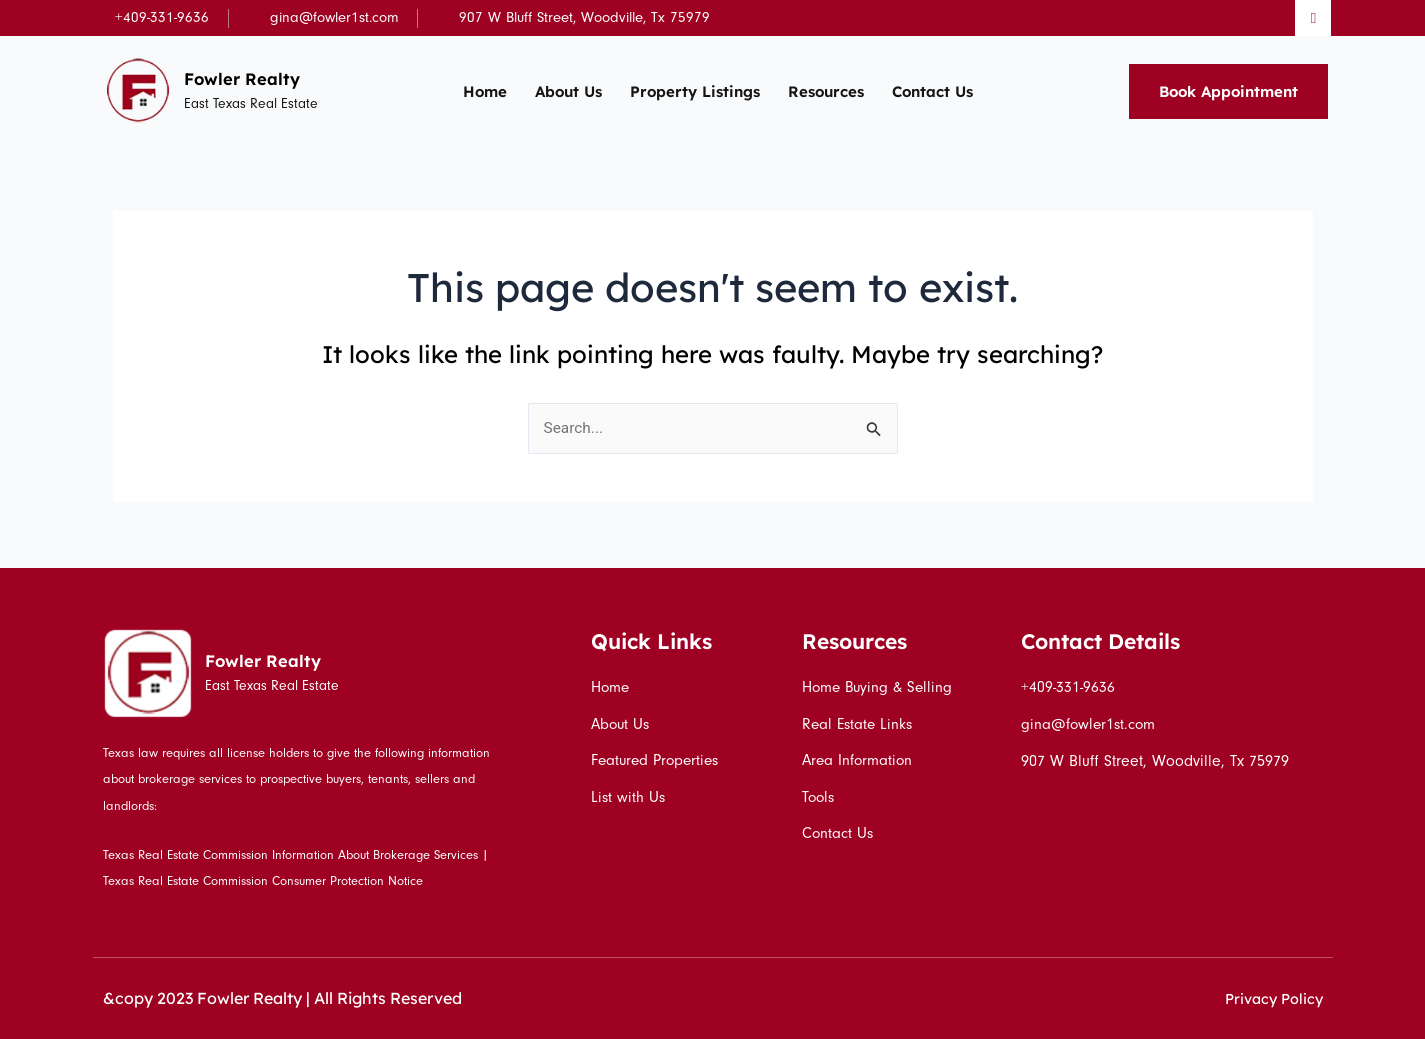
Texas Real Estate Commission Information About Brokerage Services (290, 854)
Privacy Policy (1269, 998)
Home (485, 91)
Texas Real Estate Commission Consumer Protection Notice (263, 880)
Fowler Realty (249, 78)
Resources (826, 91)
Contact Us (932, 91)
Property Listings (695, 91)
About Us (568, 91)
